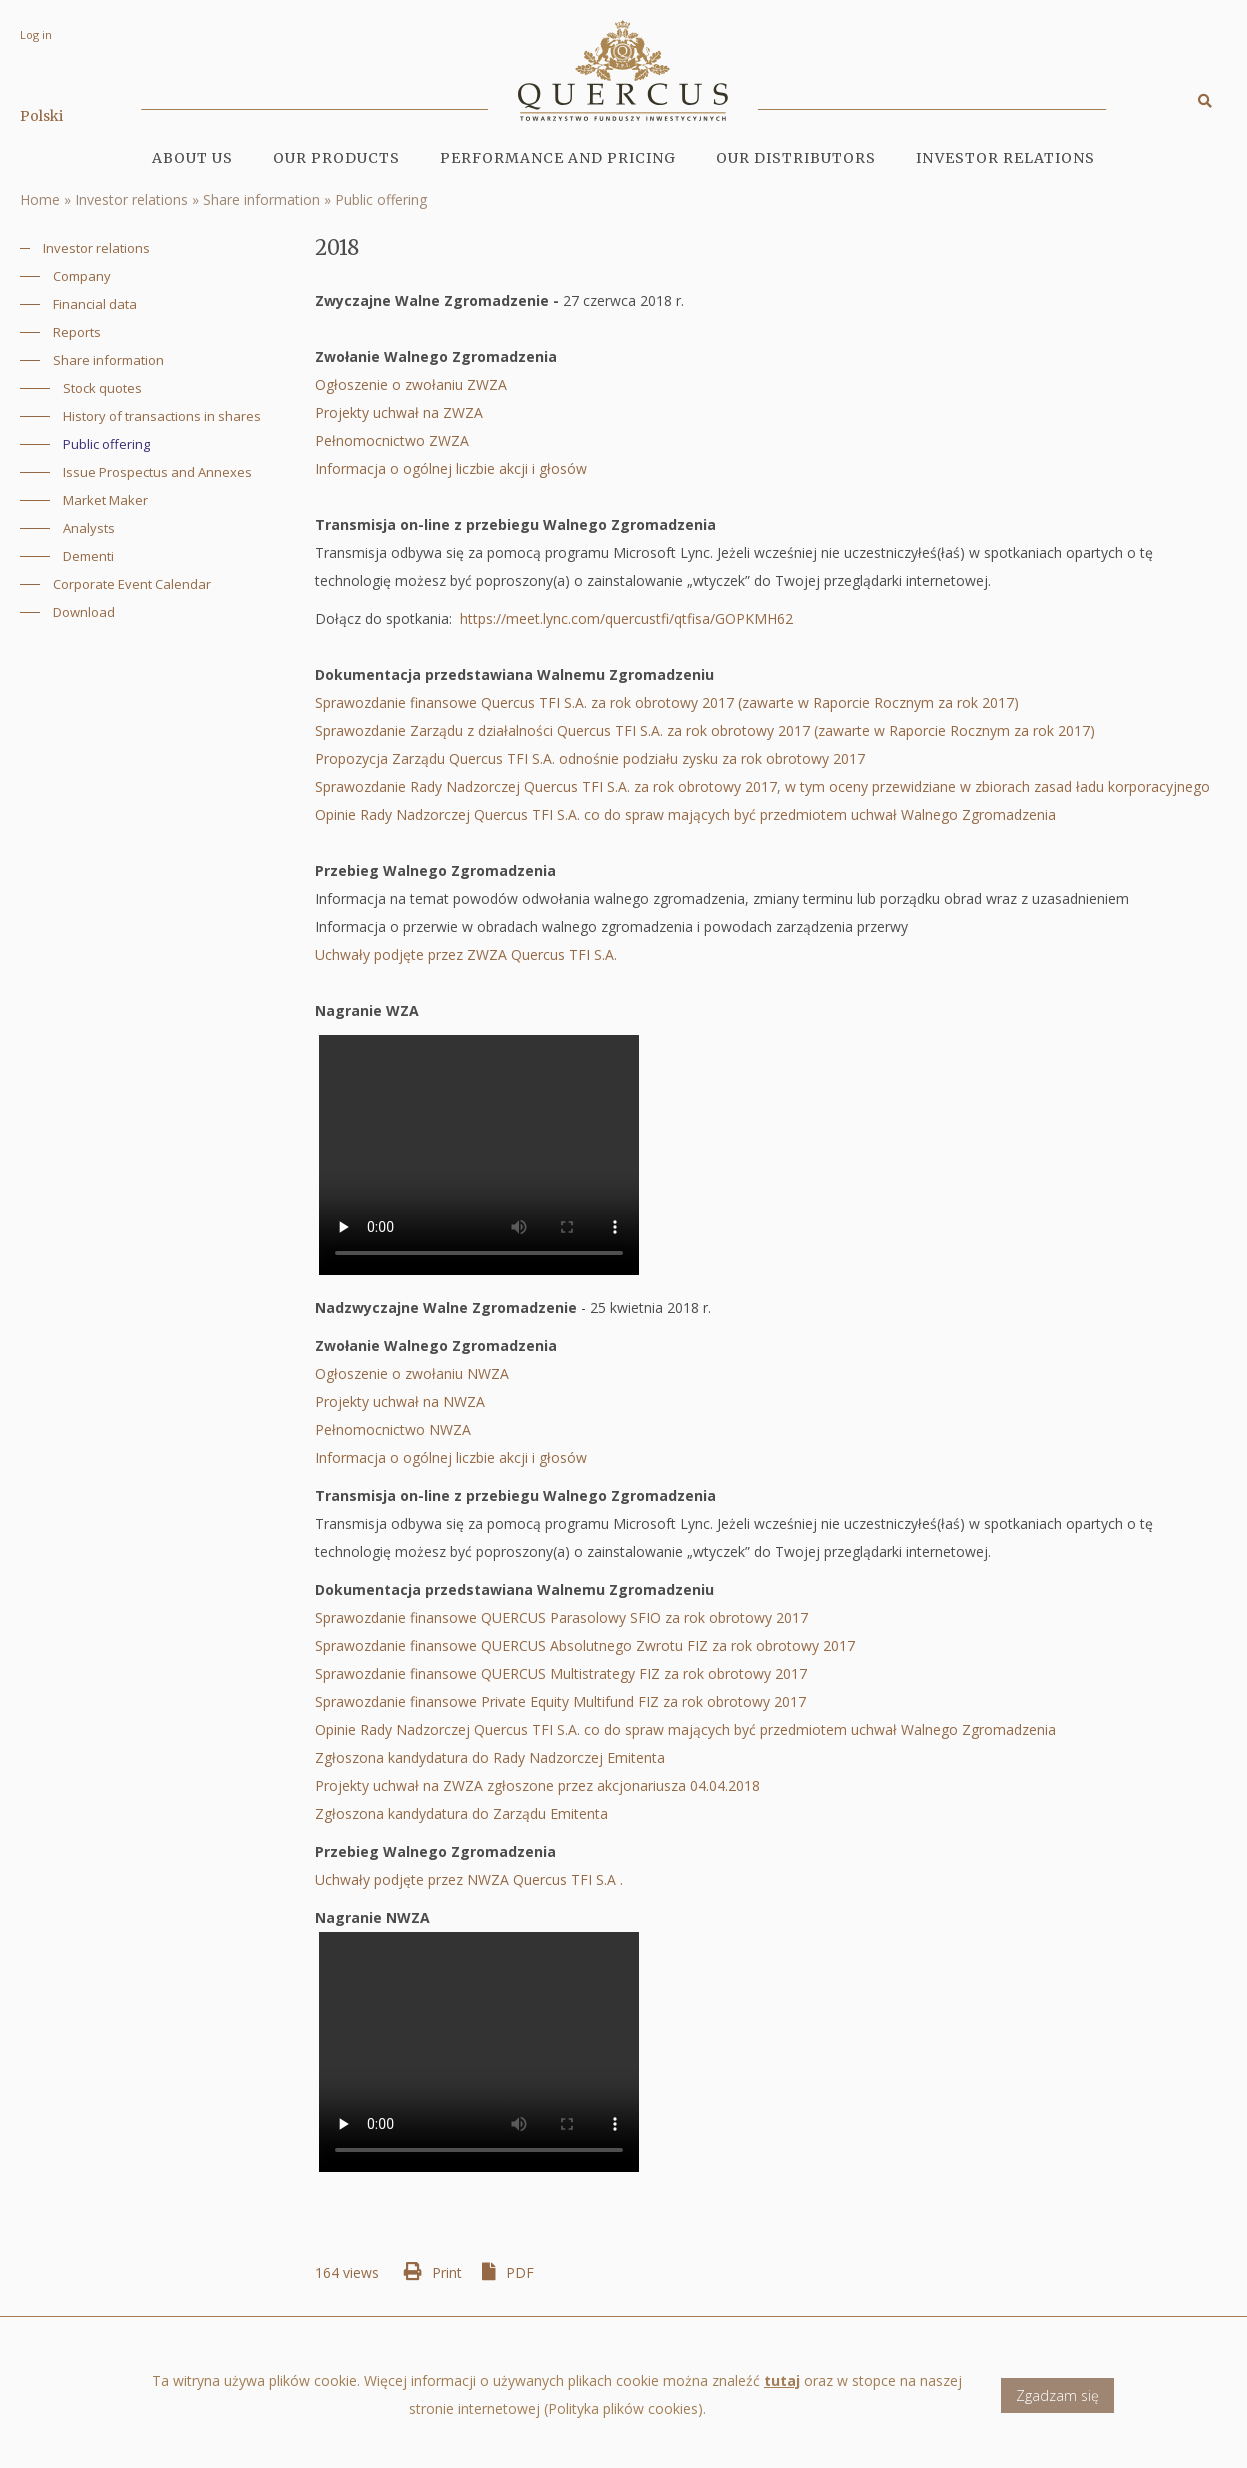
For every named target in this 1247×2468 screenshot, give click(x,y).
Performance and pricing (558, 158)
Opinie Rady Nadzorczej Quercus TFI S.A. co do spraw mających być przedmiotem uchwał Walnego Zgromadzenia (685, 814)
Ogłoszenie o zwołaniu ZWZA (417, 384)
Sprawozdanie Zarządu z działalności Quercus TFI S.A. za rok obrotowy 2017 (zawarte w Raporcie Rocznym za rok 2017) (705, 730)
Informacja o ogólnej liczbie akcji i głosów (451, 468)
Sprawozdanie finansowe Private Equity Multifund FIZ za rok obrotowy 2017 (560, 1701)
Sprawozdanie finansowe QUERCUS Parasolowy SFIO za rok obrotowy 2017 (561, 1617)
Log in (36, 34)
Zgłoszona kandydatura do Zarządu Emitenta (461, 1813)
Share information (261, 199)
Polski (41, 116)
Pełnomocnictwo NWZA (395, 1429)
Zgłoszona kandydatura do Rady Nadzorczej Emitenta (490, 1757)
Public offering (381, 199)
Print (447, 2272)
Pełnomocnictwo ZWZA (394, 440)
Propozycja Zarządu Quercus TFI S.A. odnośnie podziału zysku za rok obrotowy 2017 (590, 758)
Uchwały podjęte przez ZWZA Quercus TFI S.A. (470, 954)
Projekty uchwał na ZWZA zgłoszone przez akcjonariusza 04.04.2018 (537, 1785)
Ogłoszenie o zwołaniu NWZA (414, 1373)
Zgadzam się (1057, 2405)
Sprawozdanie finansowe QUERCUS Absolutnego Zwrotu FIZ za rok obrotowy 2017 (585, 1645)
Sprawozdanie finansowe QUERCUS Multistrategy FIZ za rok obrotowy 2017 (563, 1673)
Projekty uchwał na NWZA (400, 1401)
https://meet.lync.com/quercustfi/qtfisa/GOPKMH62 (626, 618)
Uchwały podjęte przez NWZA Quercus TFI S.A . (469, 1879)
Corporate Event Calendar (132, 584)
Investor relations (131, 199)
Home (40, 199)
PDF (520, 2272)
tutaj (782, 2390)
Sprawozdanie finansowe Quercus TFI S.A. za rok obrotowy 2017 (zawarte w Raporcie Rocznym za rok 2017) (671, 702)
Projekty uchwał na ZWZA (401, 412)
